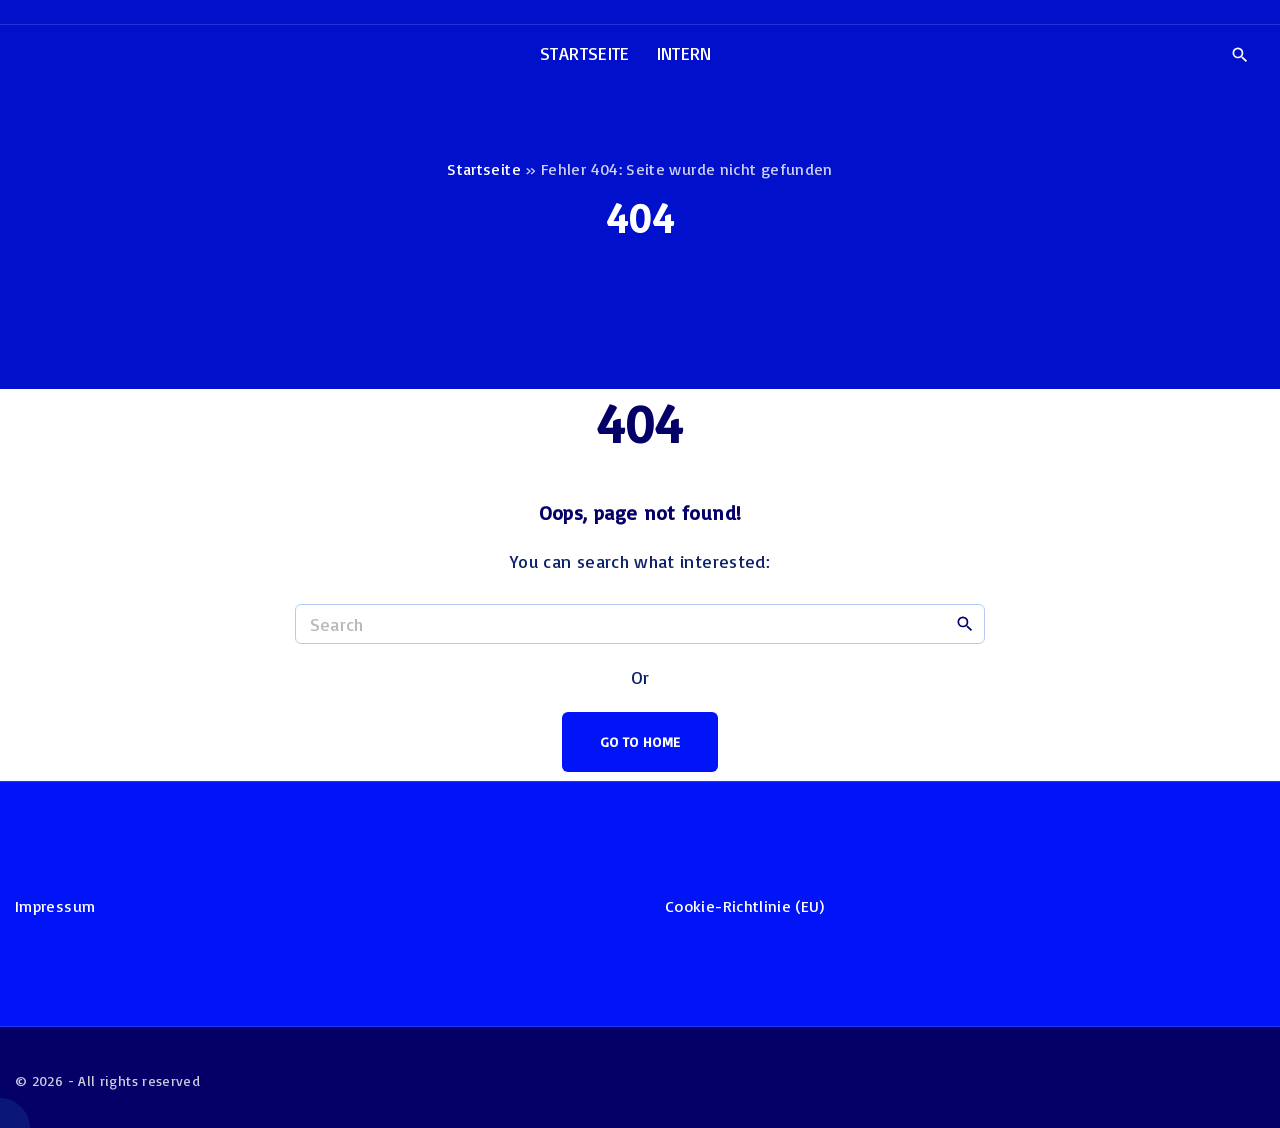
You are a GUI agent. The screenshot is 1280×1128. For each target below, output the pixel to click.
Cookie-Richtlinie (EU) (744, 906)
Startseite (484, 169)
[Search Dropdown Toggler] (1239, 55)
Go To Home (640, 741)
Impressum (55, 906)
